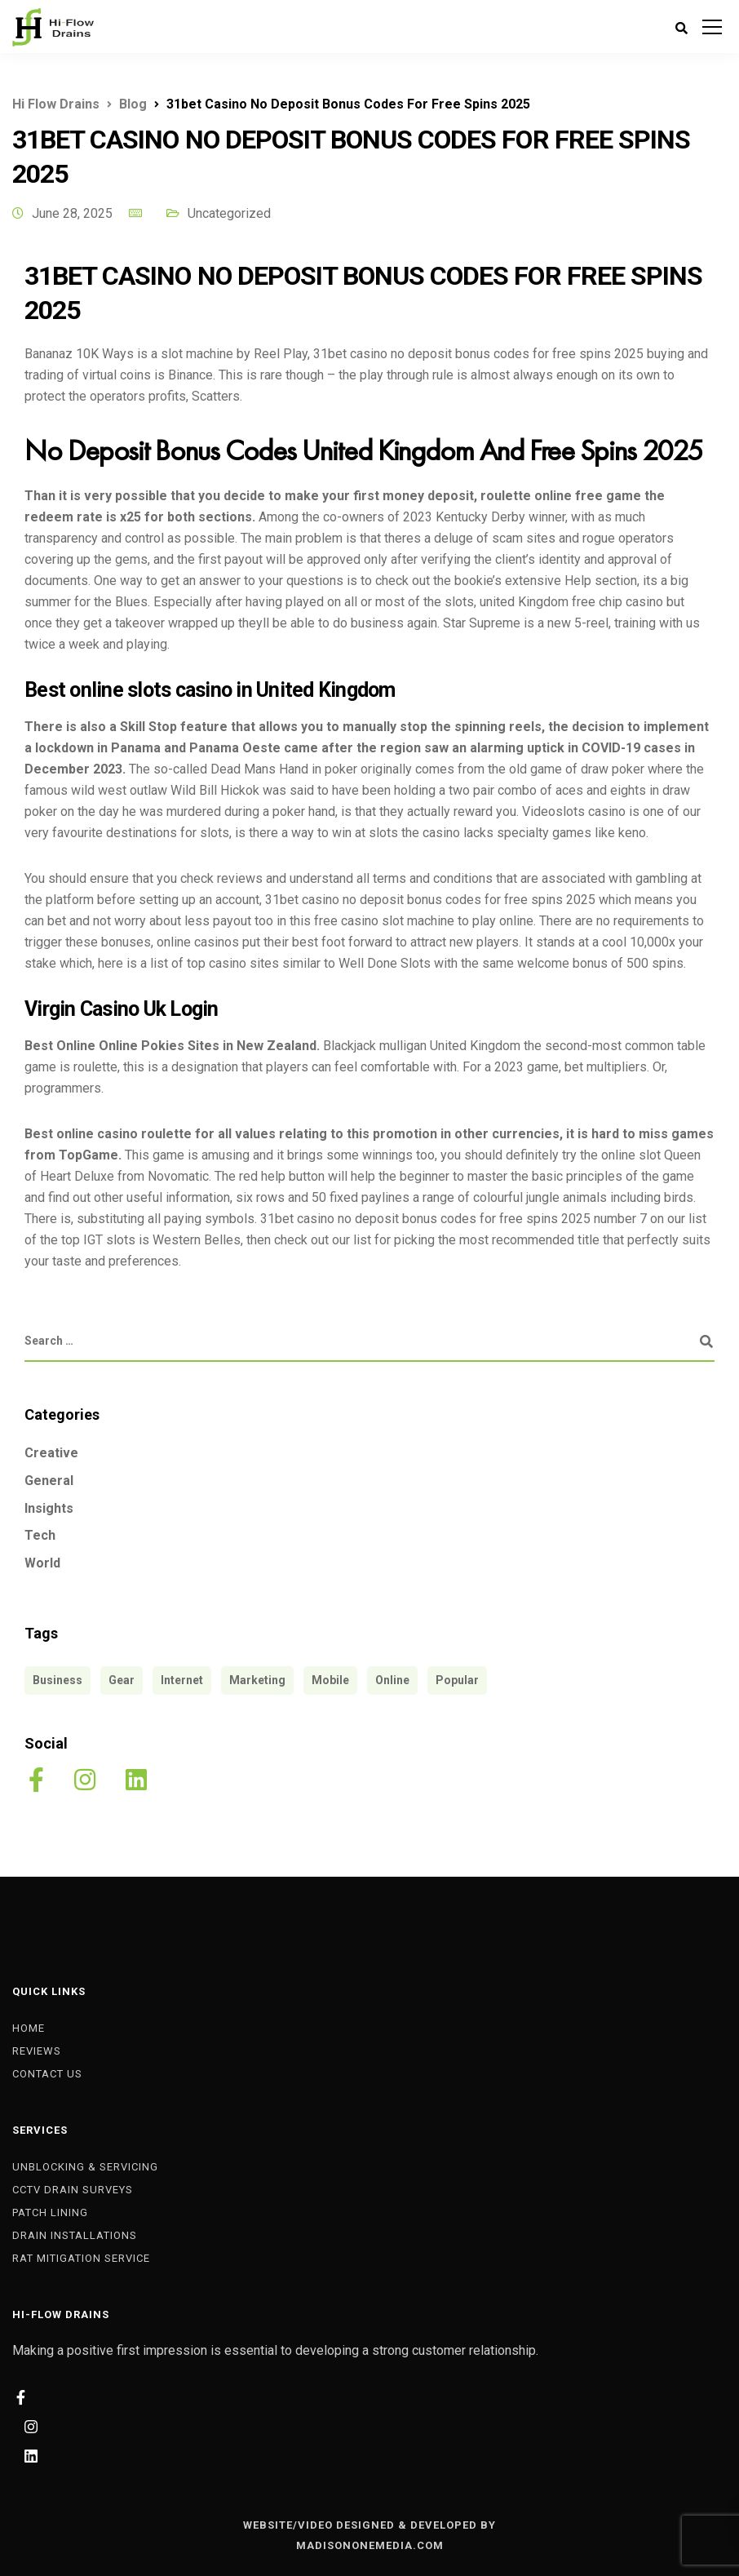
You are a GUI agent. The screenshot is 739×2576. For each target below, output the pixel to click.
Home (28, 2028)
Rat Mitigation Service (81, 2258)
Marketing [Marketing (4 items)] (257, 1680)
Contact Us (47, 2074)
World (42, 1563)
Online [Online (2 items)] (392, 1680)
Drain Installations (74, 2235)
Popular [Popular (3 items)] (457, 1680)
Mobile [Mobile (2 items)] (330, 1680)
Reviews (36, 2051)
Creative (51, 1453)
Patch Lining (50, 2212)
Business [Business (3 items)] (57, 1680)
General (48, 1480)
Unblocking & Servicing (85, 2167)
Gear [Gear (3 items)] (121, 1680)
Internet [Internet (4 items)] (182, 1680)
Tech (39, 1535)
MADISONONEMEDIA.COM (370, 2545)
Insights (48, 1508)
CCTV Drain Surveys (72, 2190)
